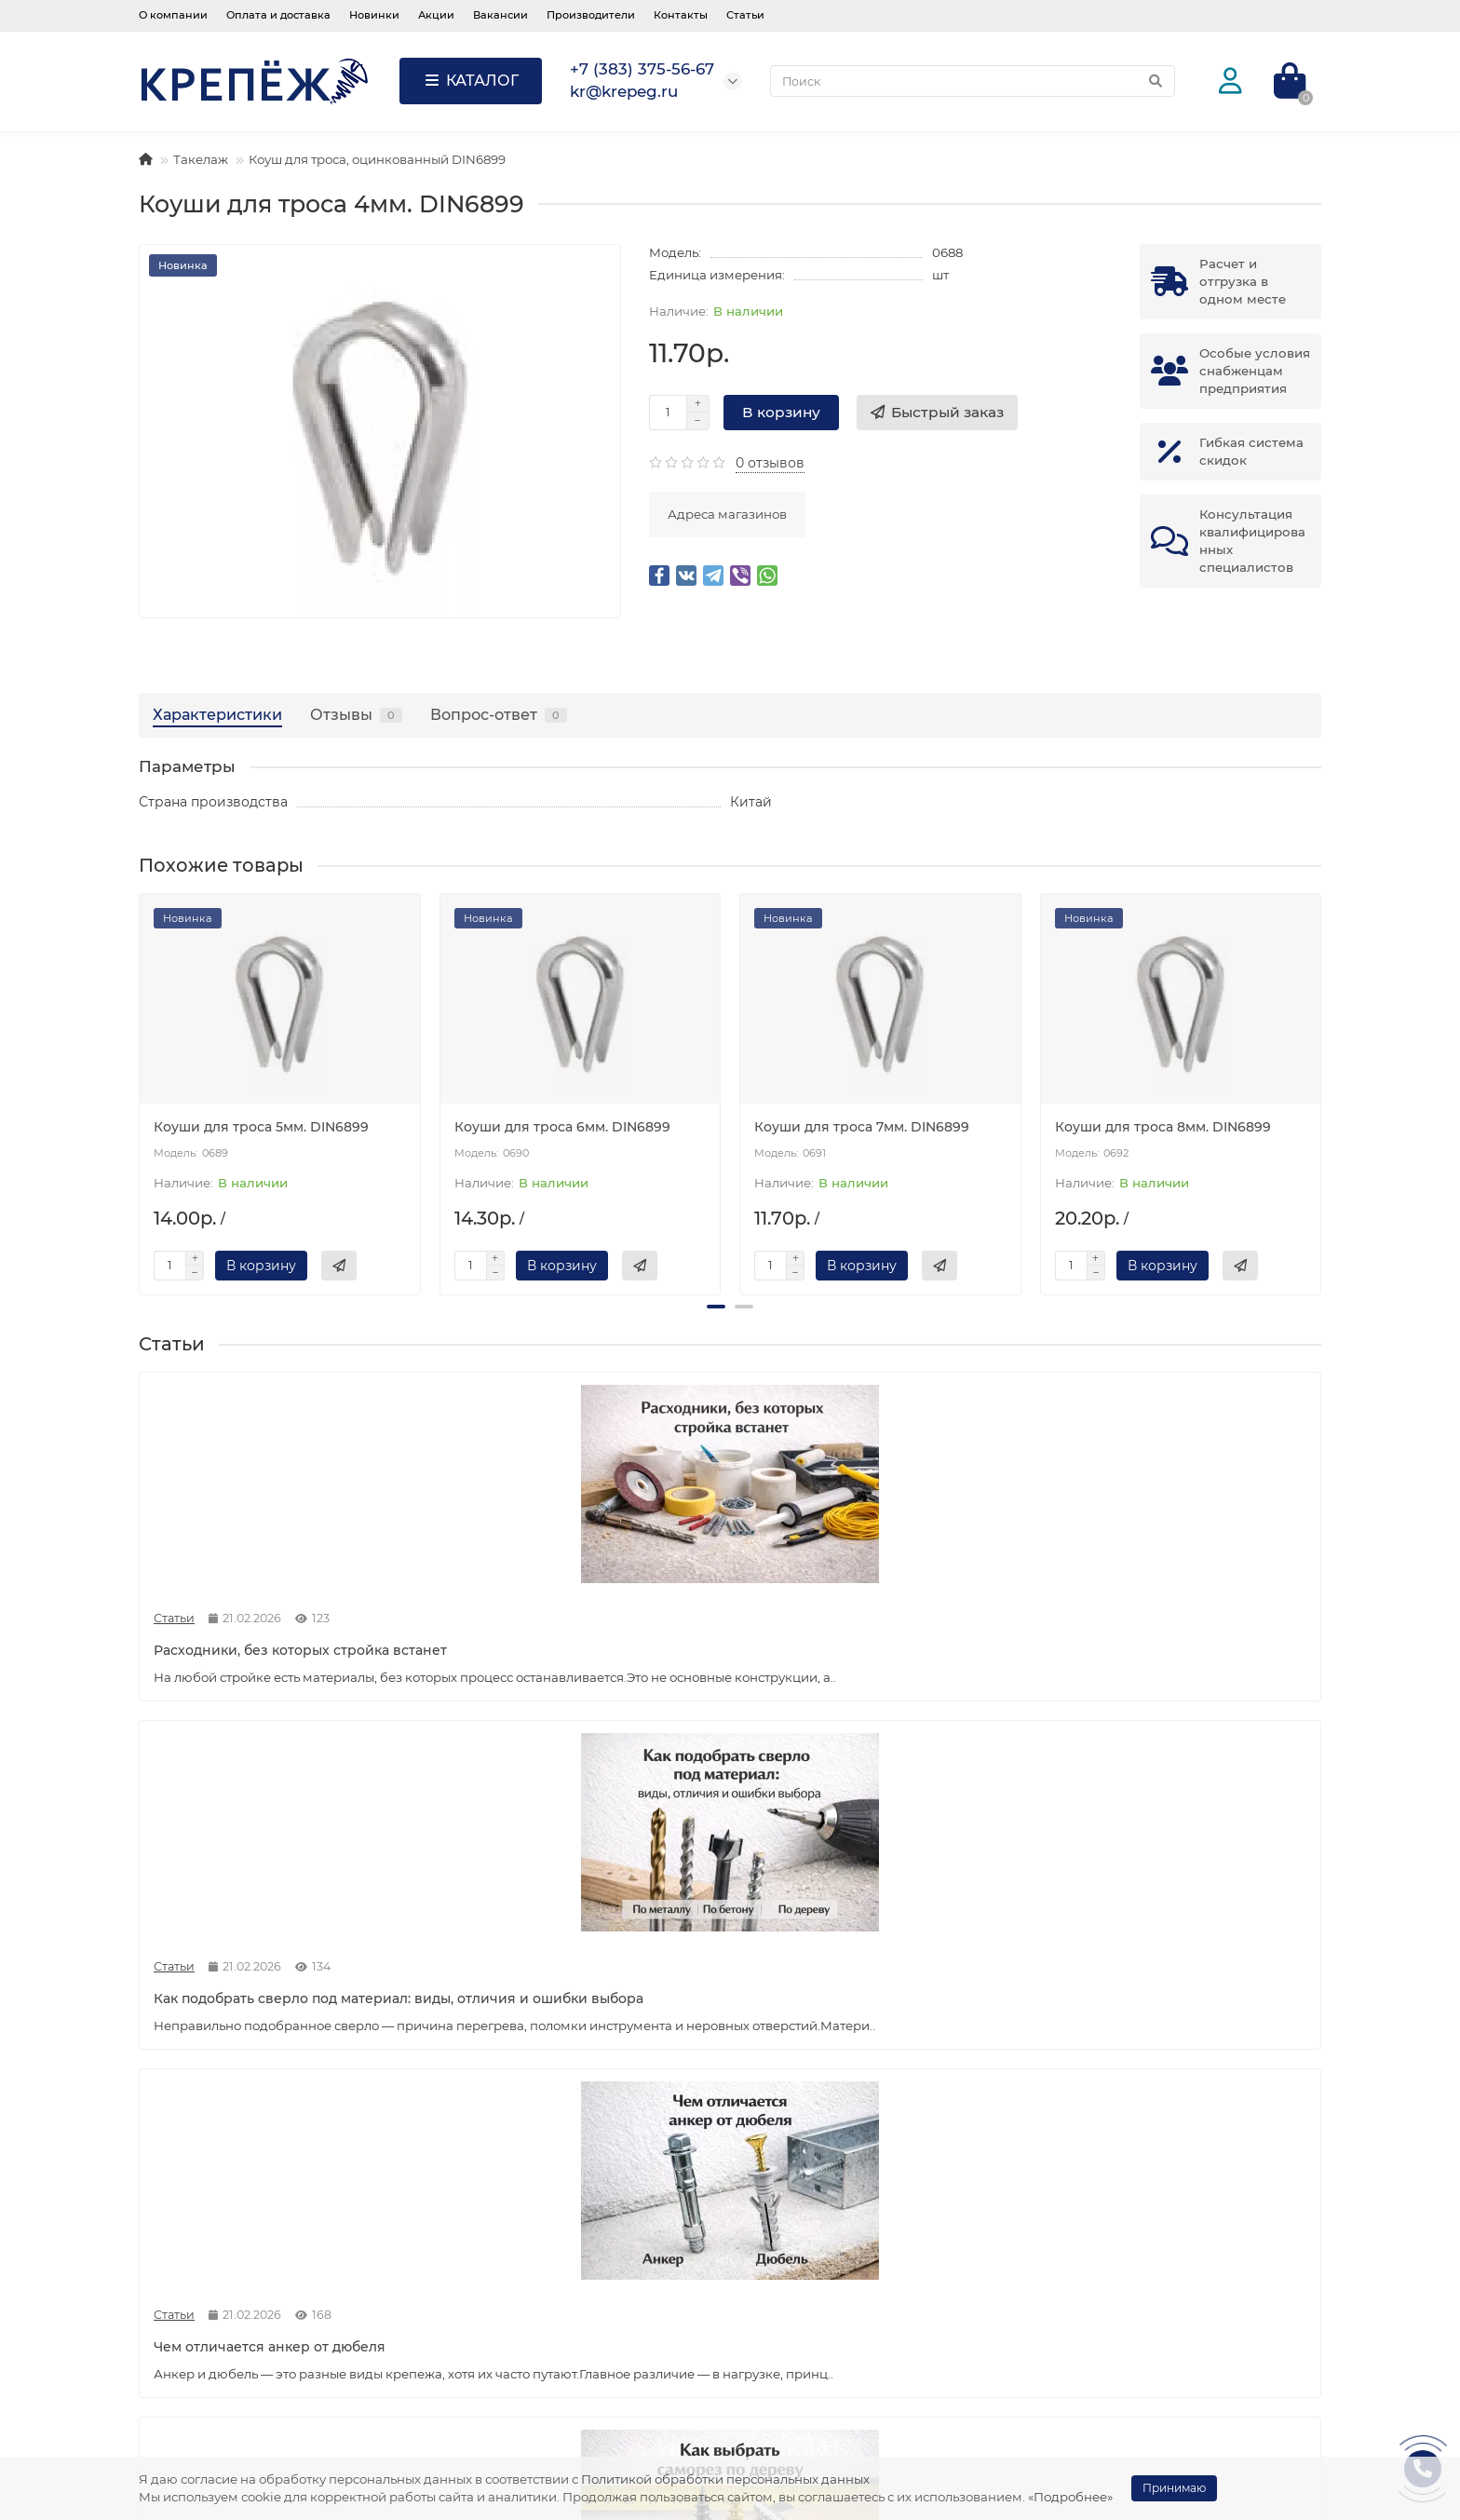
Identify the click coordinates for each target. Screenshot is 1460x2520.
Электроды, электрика (826, 2385)
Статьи (745, 14)
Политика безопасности (233, 2360)
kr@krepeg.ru (1103, 2310)
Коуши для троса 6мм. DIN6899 (562, 1126)
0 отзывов (770, 462)
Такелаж (200, 159)
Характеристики (217, 714)
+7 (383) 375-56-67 (1118, 2286)
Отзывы (356, 714)
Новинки (374, 14)
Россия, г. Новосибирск (1139, 2410)
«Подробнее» (1070, 2496)
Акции (436, 14)
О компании (173, 14)
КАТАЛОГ (471, 80)
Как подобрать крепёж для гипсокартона (247, 2071)
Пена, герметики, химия (831, 2310)
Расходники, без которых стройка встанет (271, 1645)
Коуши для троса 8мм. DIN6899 (1163, 1126)
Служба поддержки (520, 2250)
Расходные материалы (828, 2335)
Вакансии (500, 14)
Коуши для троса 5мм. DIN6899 (261, 1126)
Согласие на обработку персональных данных (280, 2394)
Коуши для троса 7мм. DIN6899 (861, 1126)
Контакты (681, 14)
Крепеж (777, 2286)
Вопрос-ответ (498, 714)
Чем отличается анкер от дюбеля (870, 1636)
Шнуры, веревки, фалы (828, 2436)
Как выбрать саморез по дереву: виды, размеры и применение (1167, 1645)
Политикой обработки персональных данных (725, 2479)
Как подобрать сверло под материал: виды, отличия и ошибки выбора (577, 1655)
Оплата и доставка (278, 14)
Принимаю (1174, 2488)
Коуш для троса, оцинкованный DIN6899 (377, 159)
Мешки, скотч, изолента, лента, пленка (881, 2360)
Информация (194, 2250)
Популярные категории (839, 2250)
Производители (591, 14)
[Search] (972, 81)
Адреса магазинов (727, 514)
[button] (716, 1306)
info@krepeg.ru (1109, 2335)
